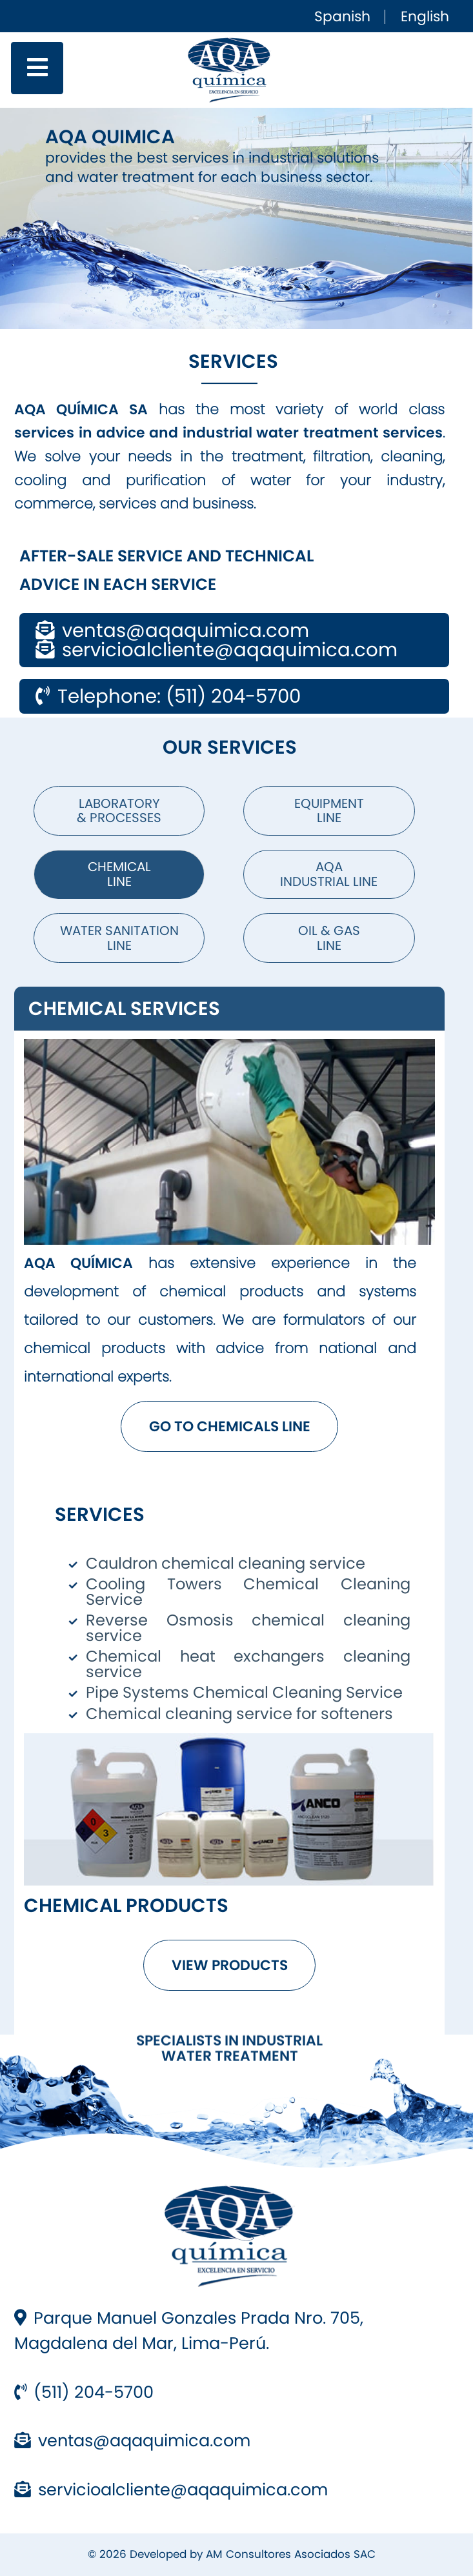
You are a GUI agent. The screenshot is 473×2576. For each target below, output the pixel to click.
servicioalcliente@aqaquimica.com (171, 2489)
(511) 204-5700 (84, 2392)
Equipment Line (329, 810)
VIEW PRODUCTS (230, 1965)
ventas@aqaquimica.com (132, 2440)
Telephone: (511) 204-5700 (168, 696)
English (425, 16)
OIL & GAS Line (329, 937)
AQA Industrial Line (328, 874)
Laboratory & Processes (119, 810)
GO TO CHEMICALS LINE (229, 1426)
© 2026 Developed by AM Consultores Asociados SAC (232, 2554)
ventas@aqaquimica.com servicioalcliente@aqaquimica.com (216, 640)
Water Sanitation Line (119, 937)
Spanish (342, 16)
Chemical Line (119, 874)
